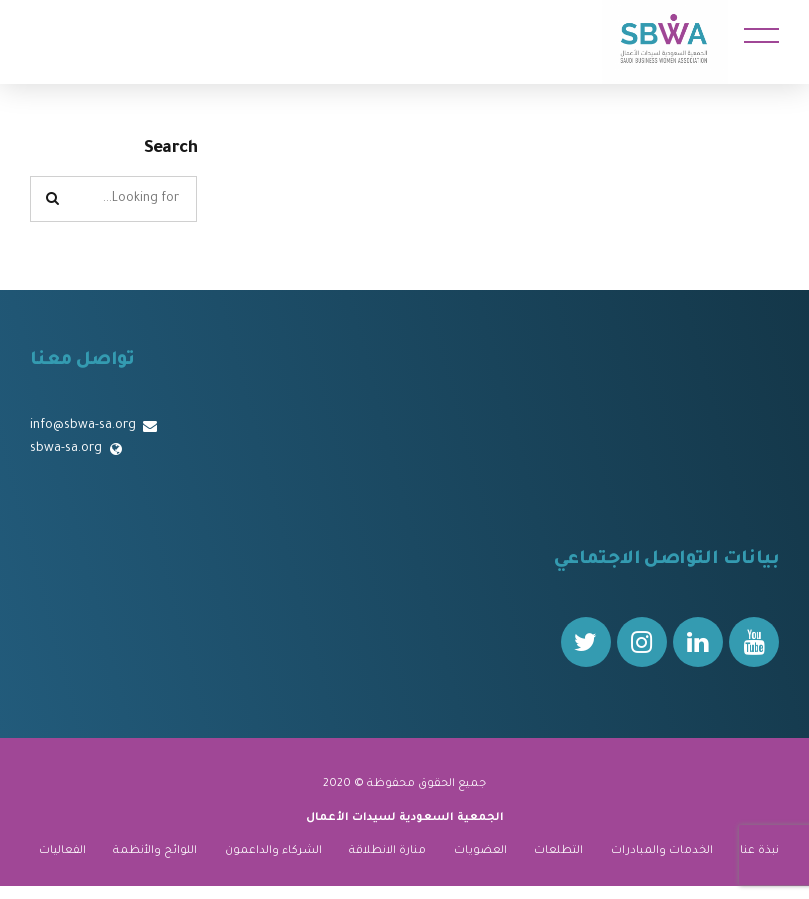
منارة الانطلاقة (387, 851)
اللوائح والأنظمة (155, 851)
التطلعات (558, 851)
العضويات (480, 851)
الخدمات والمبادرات (662, 851)
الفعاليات (62, 851)
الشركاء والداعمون (273, 851)
